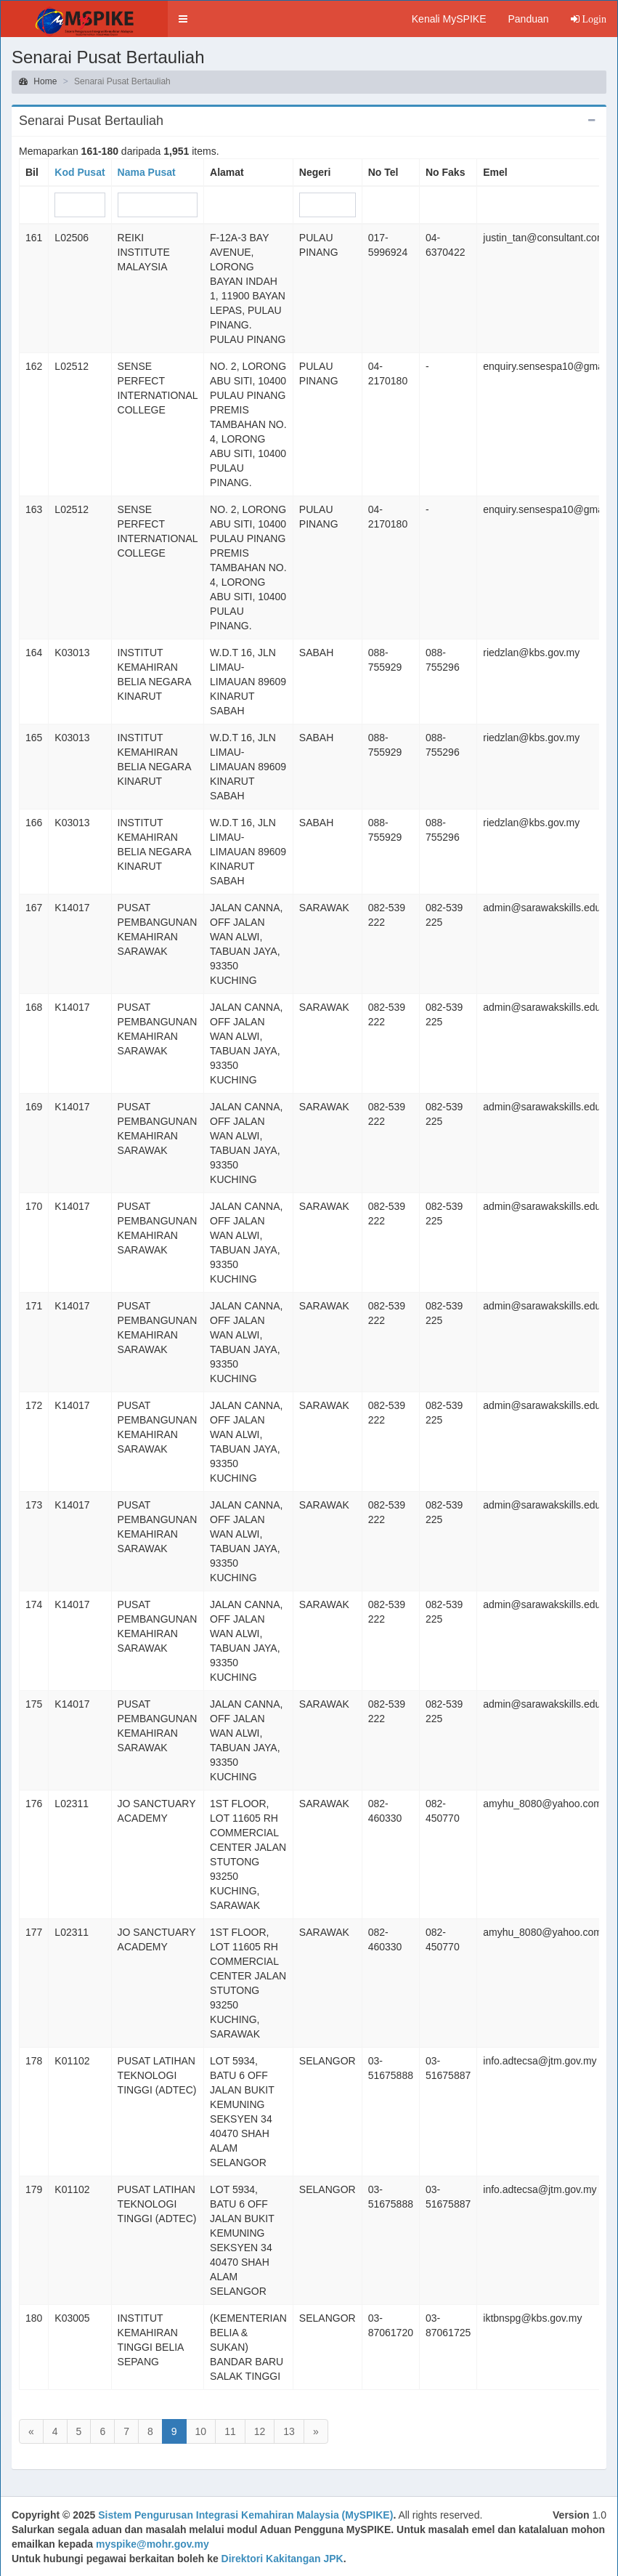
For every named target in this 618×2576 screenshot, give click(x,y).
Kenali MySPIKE (449, 19)
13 (289, 2431)
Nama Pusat (147, 172)
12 (260, 2431)
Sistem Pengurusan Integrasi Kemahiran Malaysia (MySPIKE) (245, 2515)
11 (230, 2431)
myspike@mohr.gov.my (152, 2544)
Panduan (528, 19)
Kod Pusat (79, 172)
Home (38, 81)
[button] (183, 19)
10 (201, 2431)
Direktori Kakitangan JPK (282, 2558)
